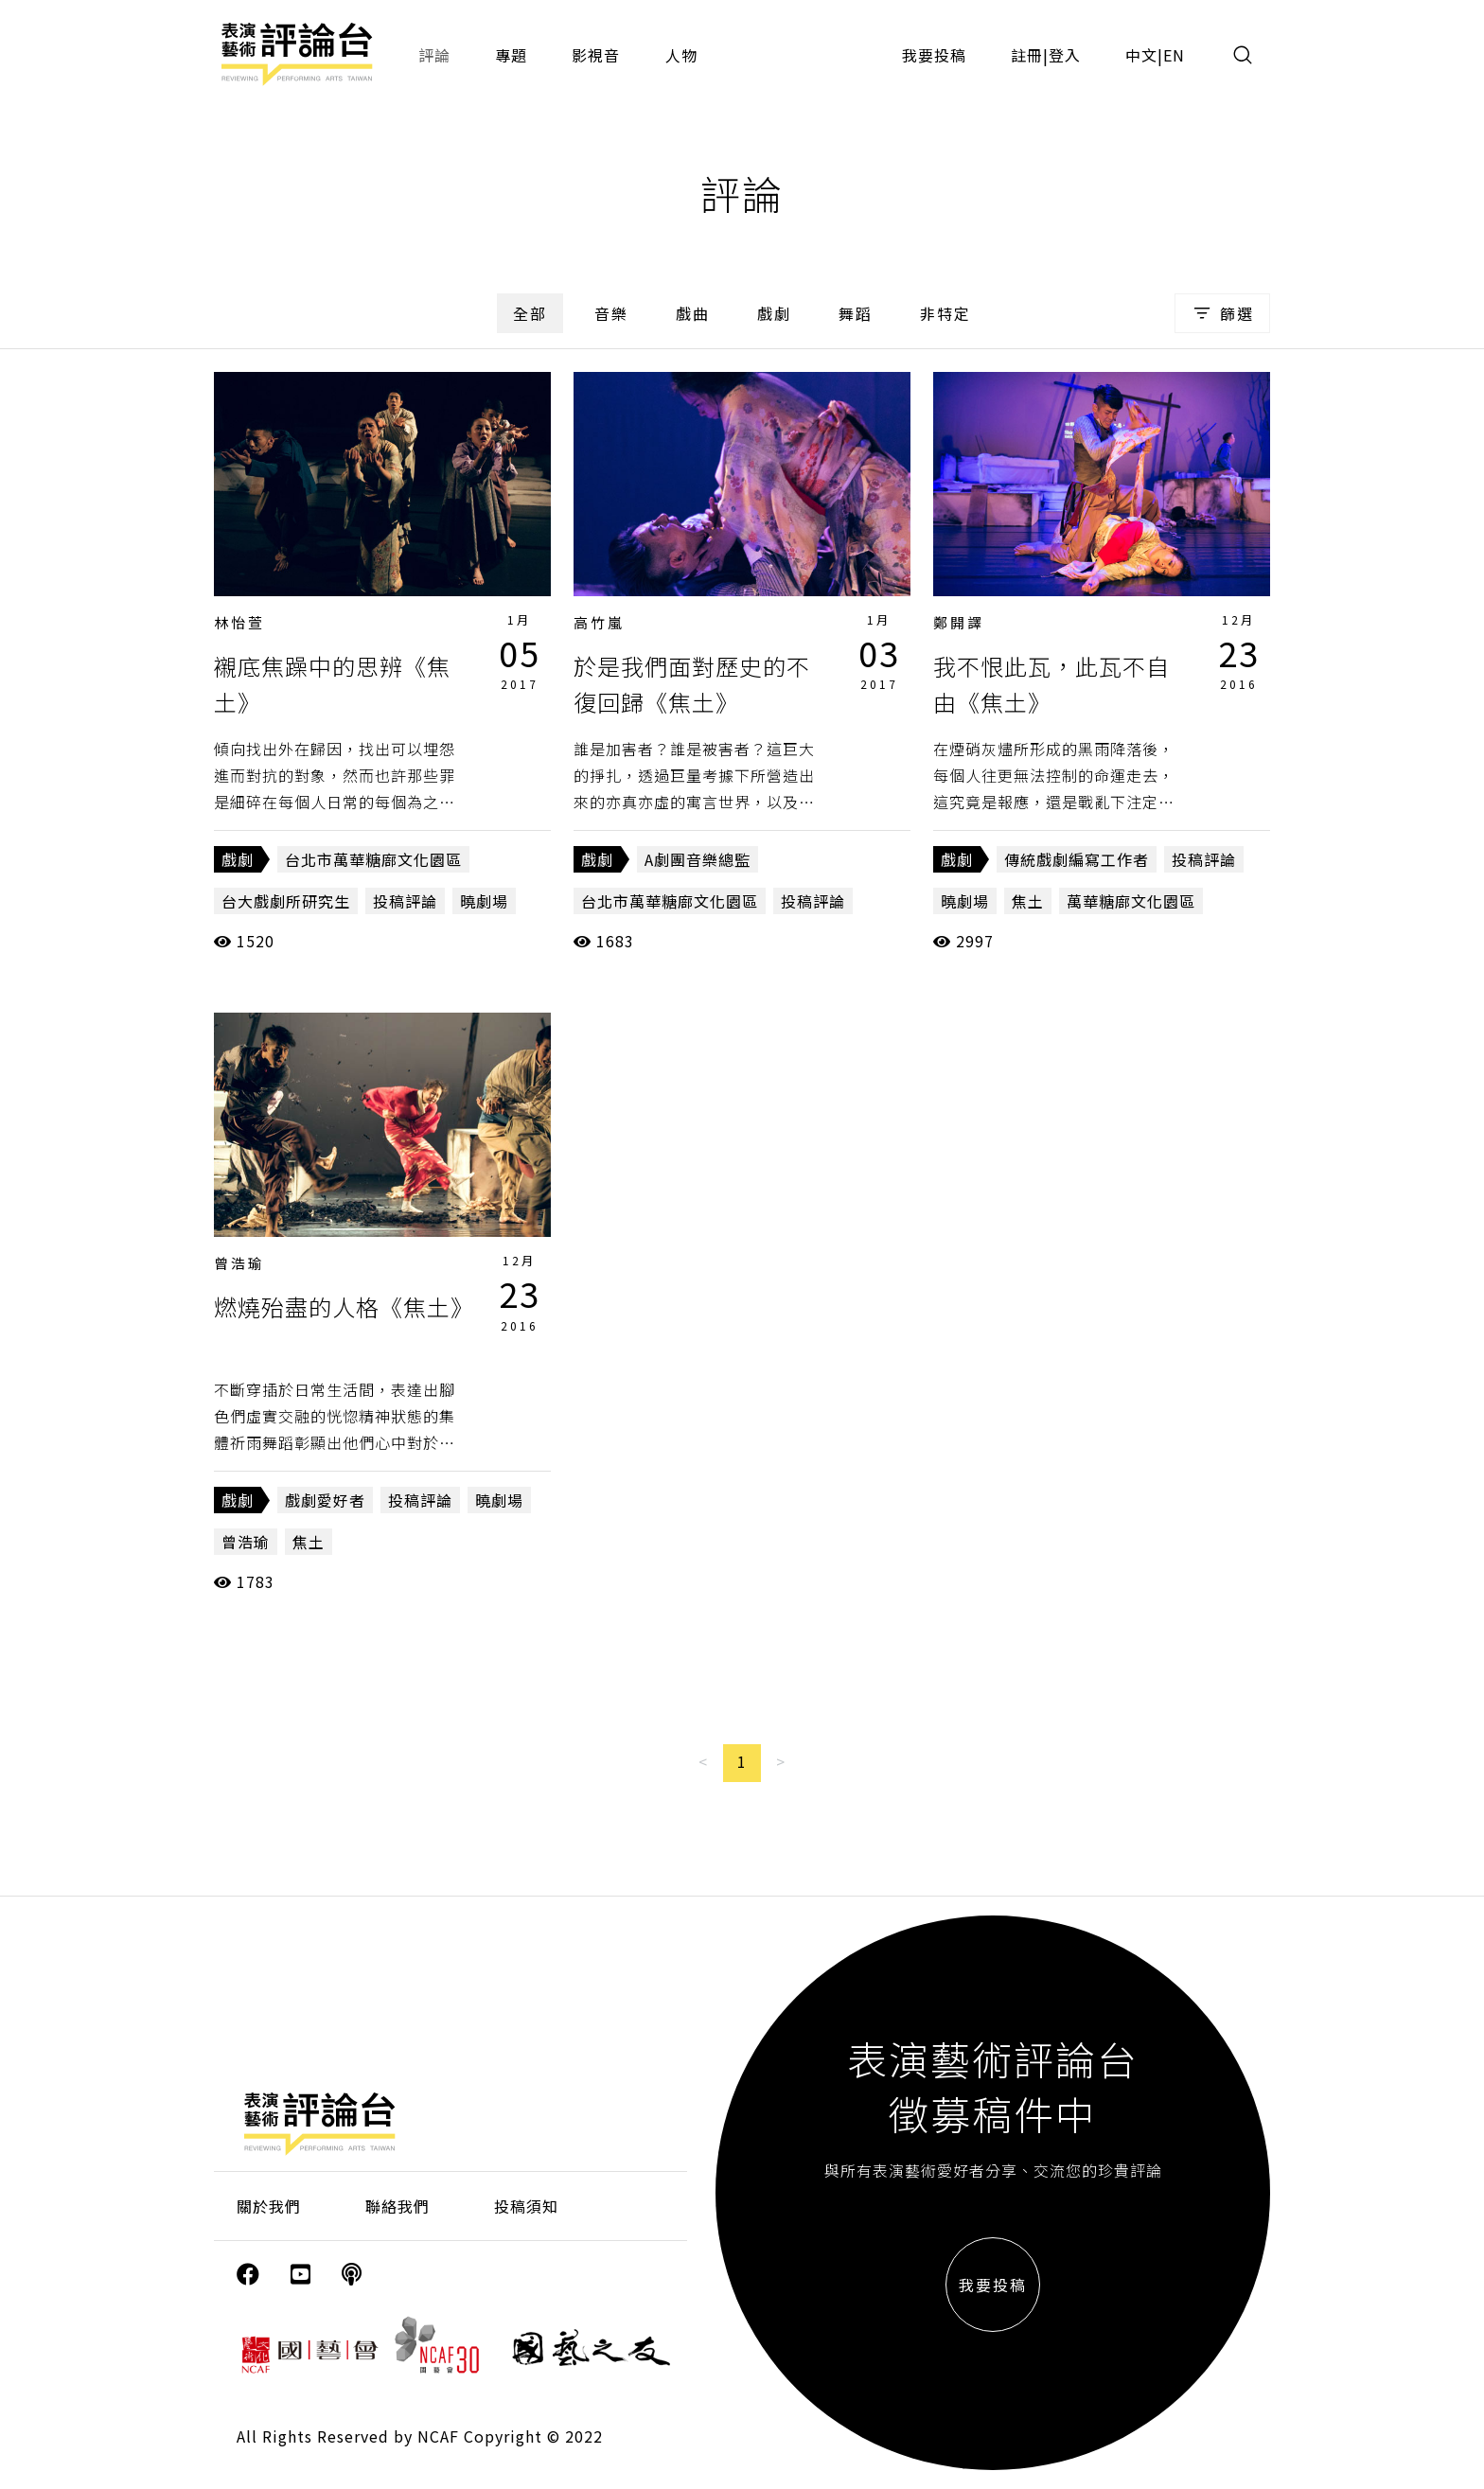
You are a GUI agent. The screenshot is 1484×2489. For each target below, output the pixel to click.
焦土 (1028, 901)
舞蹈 (856, 313)
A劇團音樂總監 (698, 859)
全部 (530, 313)
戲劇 (774, 313)
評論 (434, 55)
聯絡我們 (397, 2206)
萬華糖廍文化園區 (1131, 901)
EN (1174, 55)
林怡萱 (239, 622)
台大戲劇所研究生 (285, 901)
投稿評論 (405, 901)
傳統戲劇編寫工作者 (1076, 859)
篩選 (1222, 313)
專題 (511, 55)
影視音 (596, 55)
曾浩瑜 (239, 1263)
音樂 (611, 313)
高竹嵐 (599, 622)
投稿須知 (526, 2206)
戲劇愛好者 (325, 1500)
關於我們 (269, 2206)
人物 (681, 55)
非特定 (945, 313)
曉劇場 (484, 901)
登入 (1065, 55)
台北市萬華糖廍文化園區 (373, 859)
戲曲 (693, 313)
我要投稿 (934, 55)
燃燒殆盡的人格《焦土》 (344, 1306)
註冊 (1027, 55)
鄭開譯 (958, 622)
